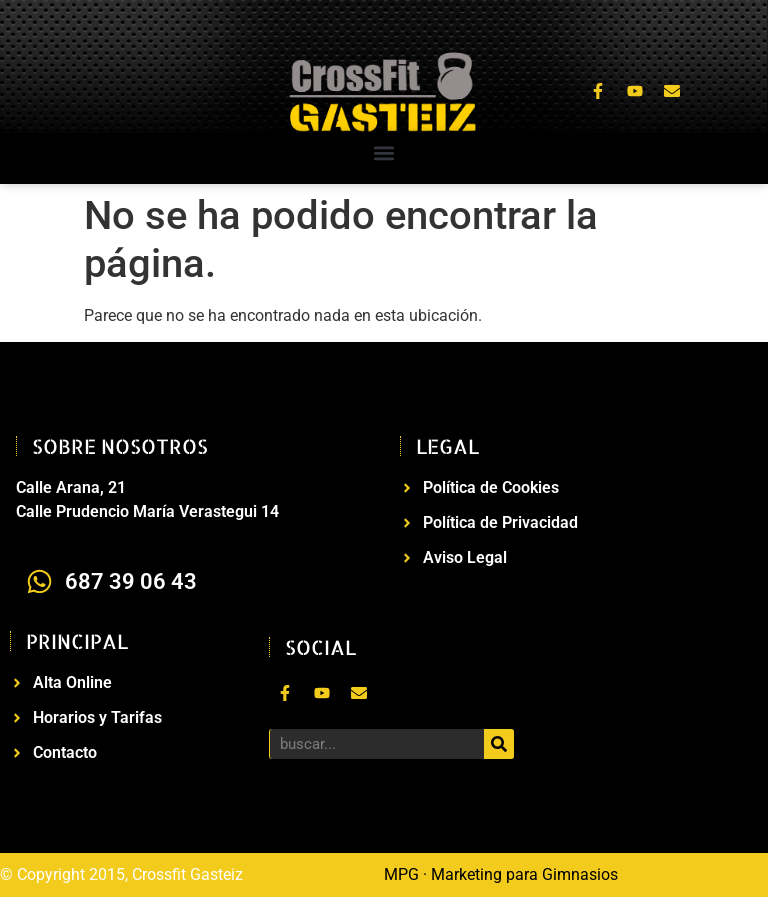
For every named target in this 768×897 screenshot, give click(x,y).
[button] (384, 153)
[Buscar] (499, 744)
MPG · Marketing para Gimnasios (501, 874)
